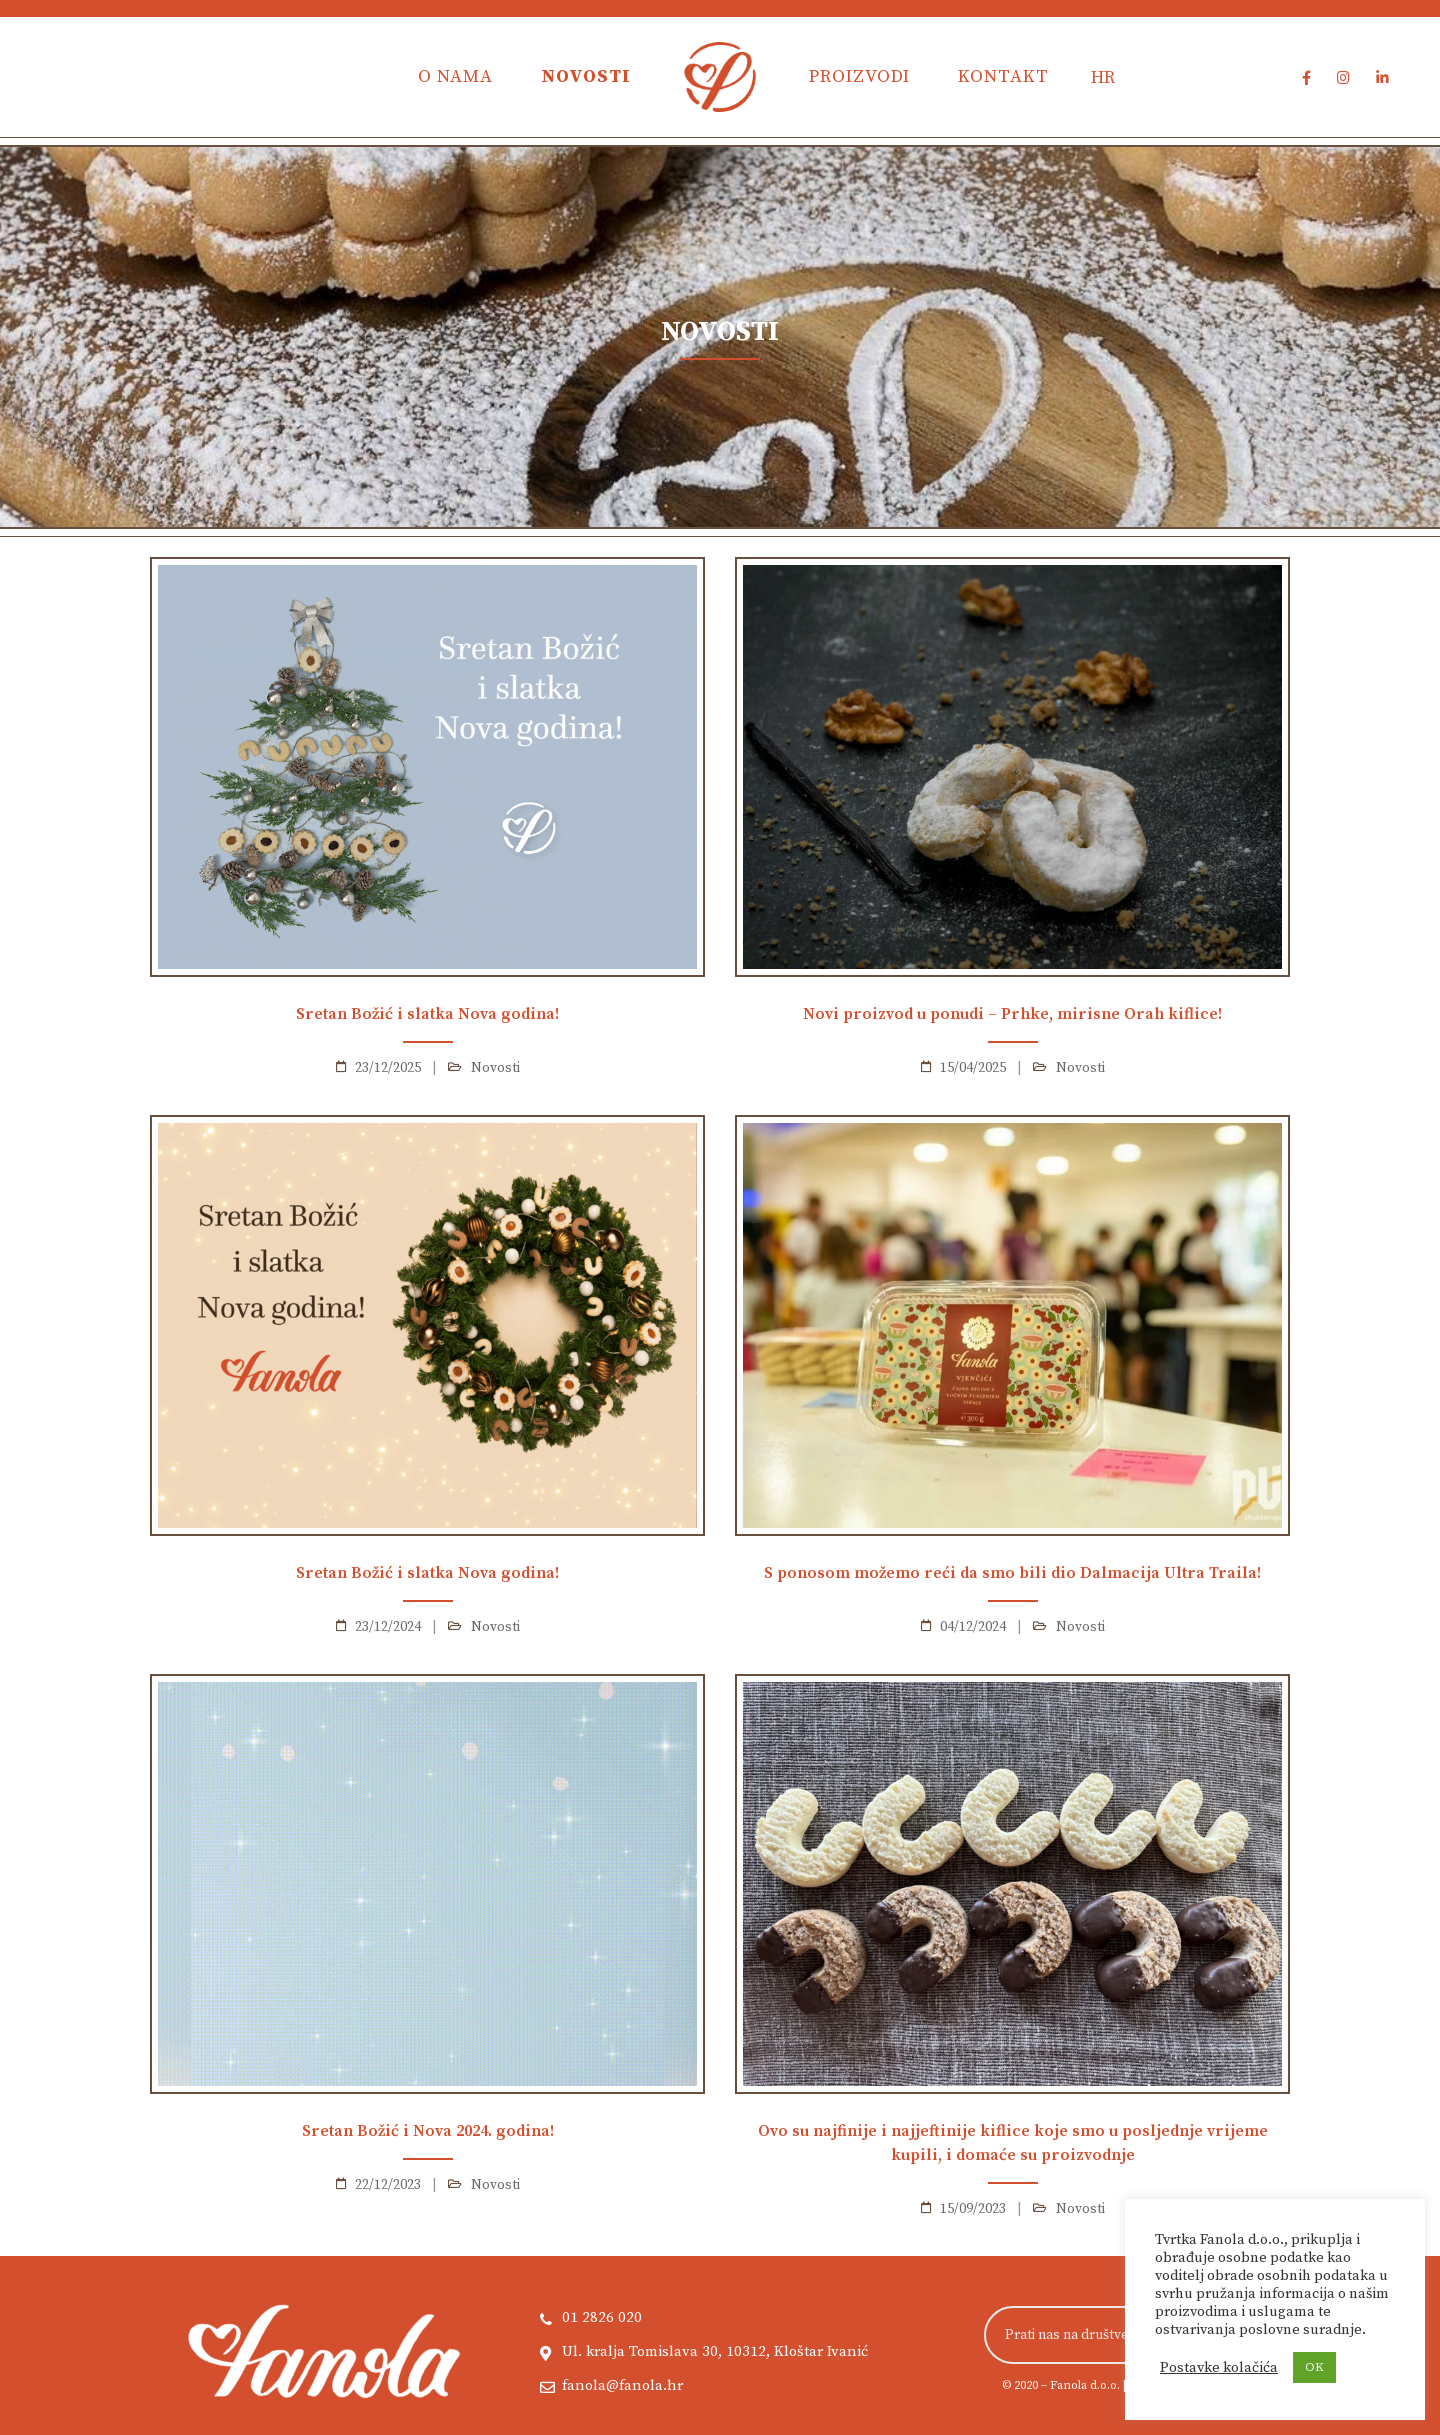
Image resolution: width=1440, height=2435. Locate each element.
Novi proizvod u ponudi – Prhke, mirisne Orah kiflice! (1012, 1014)
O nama (455, 76)
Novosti (586, 76)
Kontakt (1003, 76)
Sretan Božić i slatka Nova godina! (427, 1014)
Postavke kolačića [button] (1219, 2368)
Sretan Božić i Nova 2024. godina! (428, 2131)
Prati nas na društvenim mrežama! (1110, 2335)
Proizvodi (859, 76)
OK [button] (1314, 2367)
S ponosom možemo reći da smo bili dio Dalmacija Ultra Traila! (1012, 1573)
